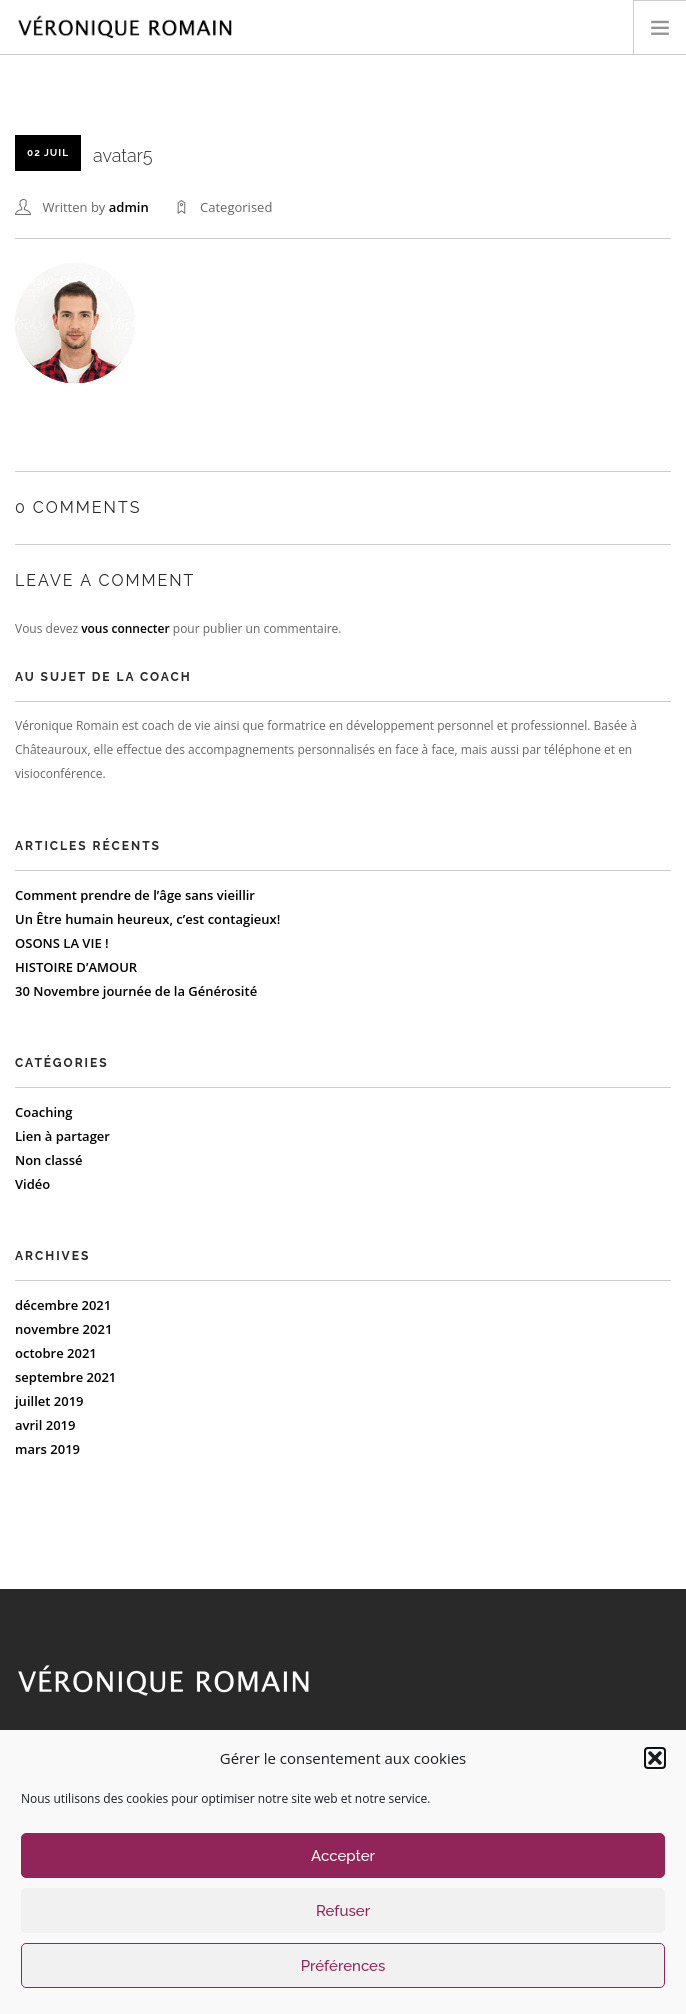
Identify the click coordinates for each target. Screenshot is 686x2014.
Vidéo (32, 1184)
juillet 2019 (49, 1401)
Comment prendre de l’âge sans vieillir (135, 895)
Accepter (343, 1856)
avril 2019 (45, 1425)
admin (129, 207)
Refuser (343, 1911)
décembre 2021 (63, 1305)
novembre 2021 (63, 1329)
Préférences (343, 1966)
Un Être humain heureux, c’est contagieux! (147, 919)
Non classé (49, 1160)
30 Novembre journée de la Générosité (136, 991)
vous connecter (125, 628)
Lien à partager (62, 1136)
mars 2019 (47, 1449)
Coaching (44, 1112)
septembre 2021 (65, 1377)
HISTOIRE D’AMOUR (76, 967)
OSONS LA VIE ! (62, 943)
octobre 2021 (56, 1353)
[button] (655, 1758)
